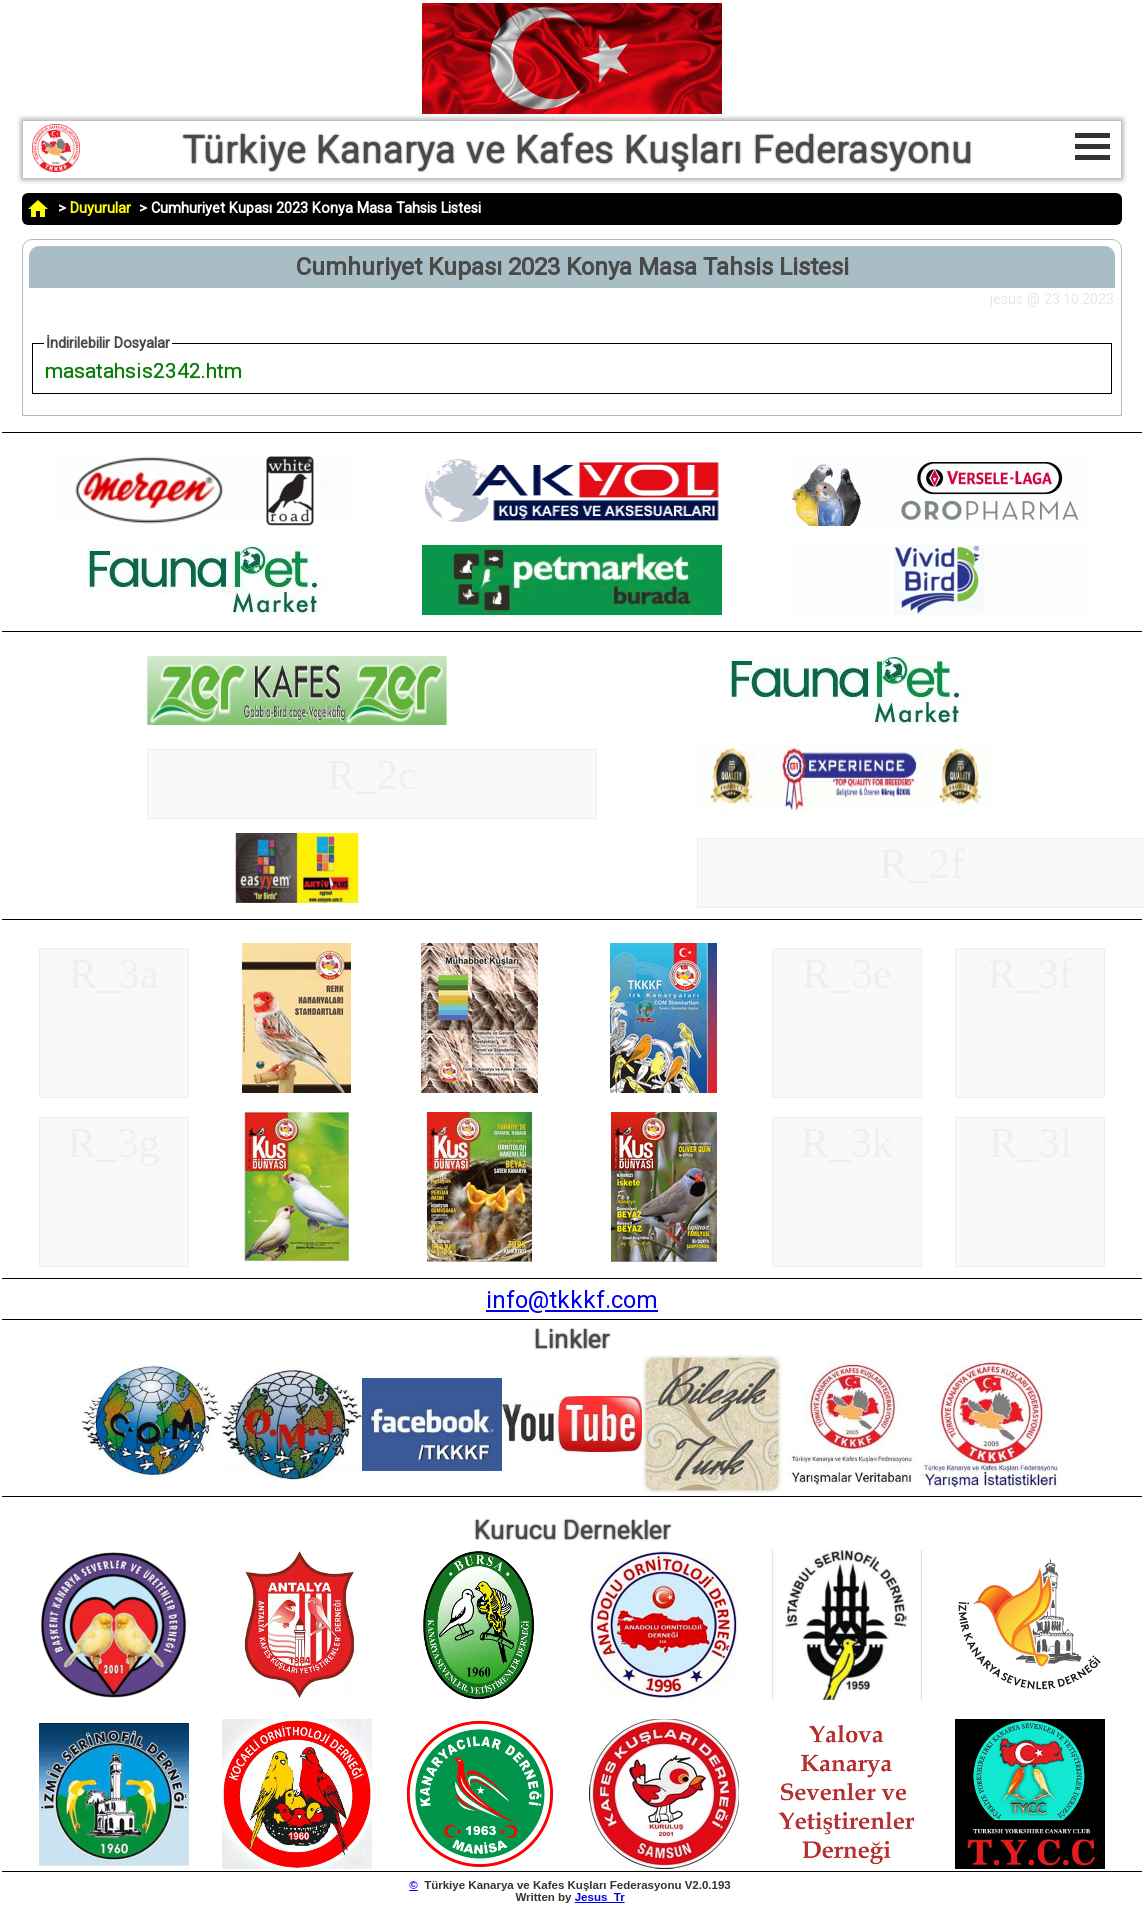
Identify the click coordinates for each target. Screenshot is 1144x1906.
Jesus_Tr (600, 1897)
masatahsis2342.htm (143, 370)
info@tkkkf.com (572, 1300)
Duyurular (100, 208)
